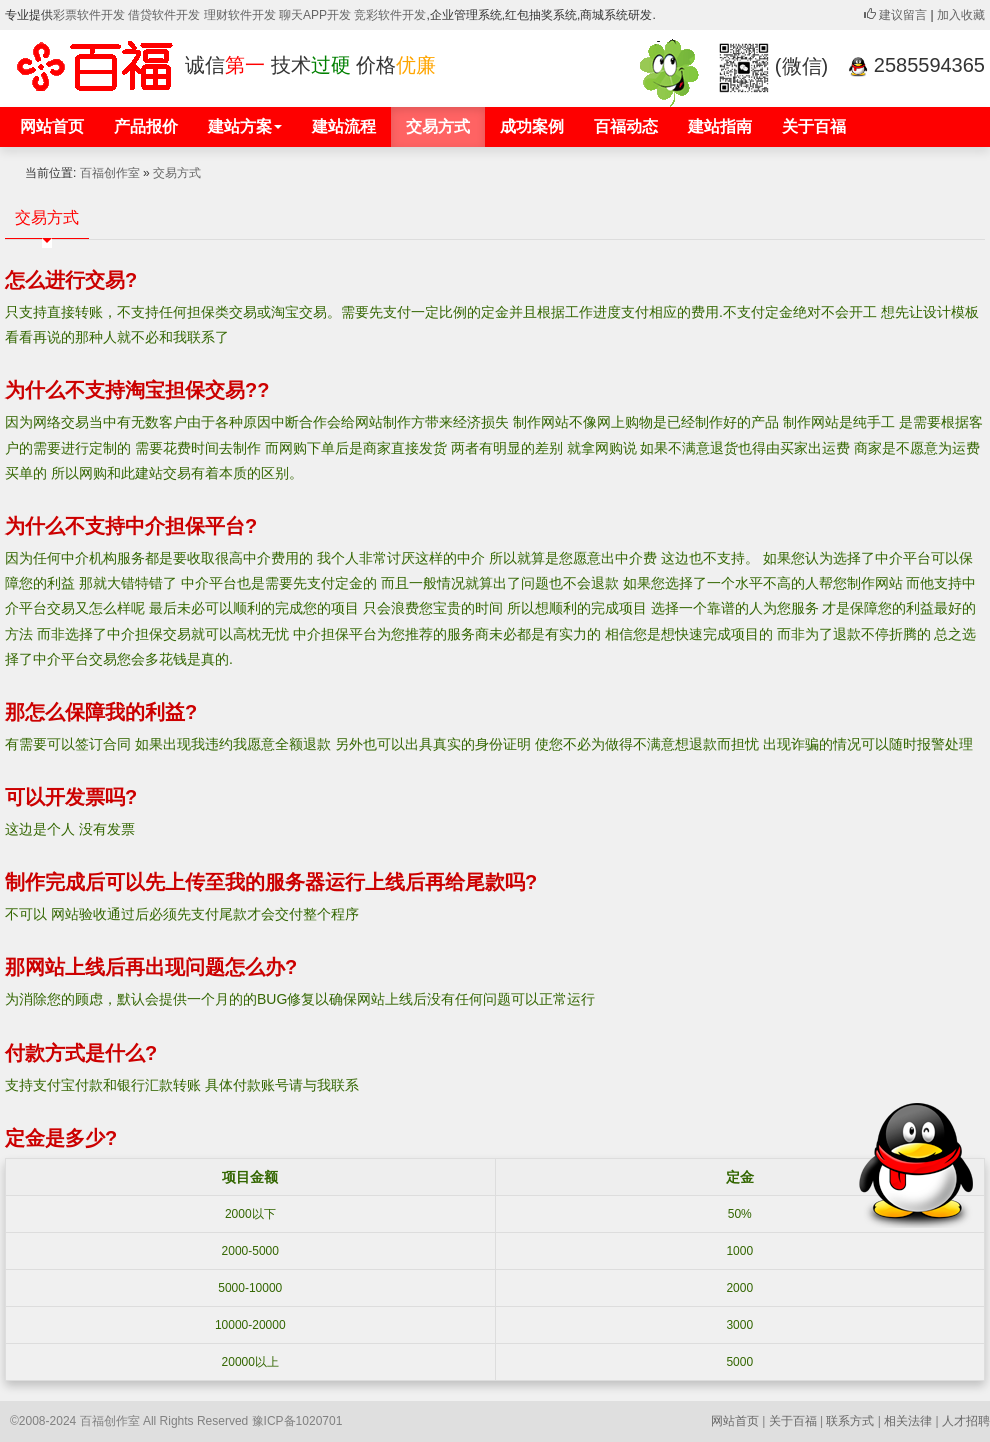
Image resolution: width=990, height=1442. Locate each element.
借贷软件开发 (164, 15)
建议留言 (895, 15)
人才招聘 (966, 1421)
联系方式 (850, 1421)
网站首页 (52, 126)
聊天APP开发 (315, 15)
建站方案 (245, 126)
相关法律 (908, 1421)
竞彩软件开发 (390, 15)
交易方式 (438, 126)
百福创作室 (110, 173)
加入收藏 (961, 15)
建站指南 (720, 126)
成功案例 (532, 126)
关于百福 (814, 126)
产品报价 (146, 126)
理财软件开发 (241, 15)
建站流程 (344, 126)
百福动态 (626, 126)
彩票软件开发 (89, 15)
